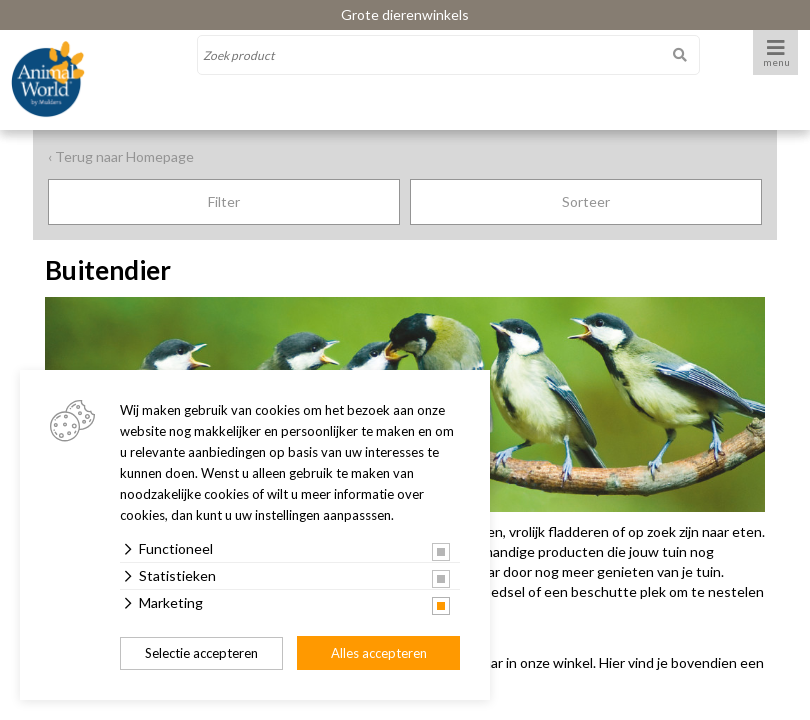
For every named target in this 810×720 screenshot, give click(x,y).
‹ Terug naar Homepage (121, 156)
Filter (224, 201)
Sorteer (586, 201)
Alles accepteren (379, 653)
